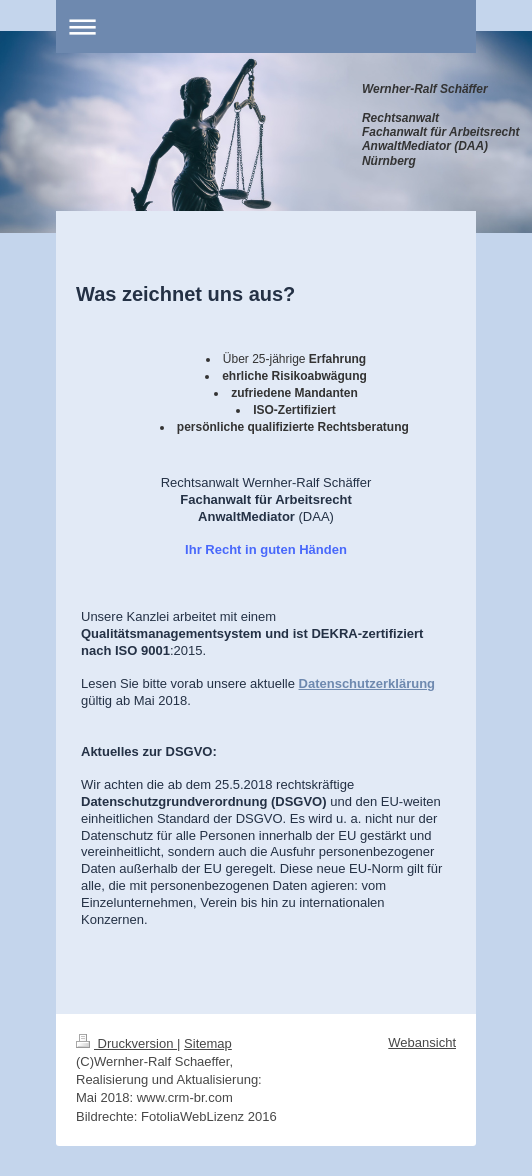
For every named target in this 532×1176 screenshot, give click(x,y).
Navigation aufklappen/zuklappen (266, 26)
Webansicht (422, 1042)
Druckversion (126, 1043)
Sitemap (208, 1043)
